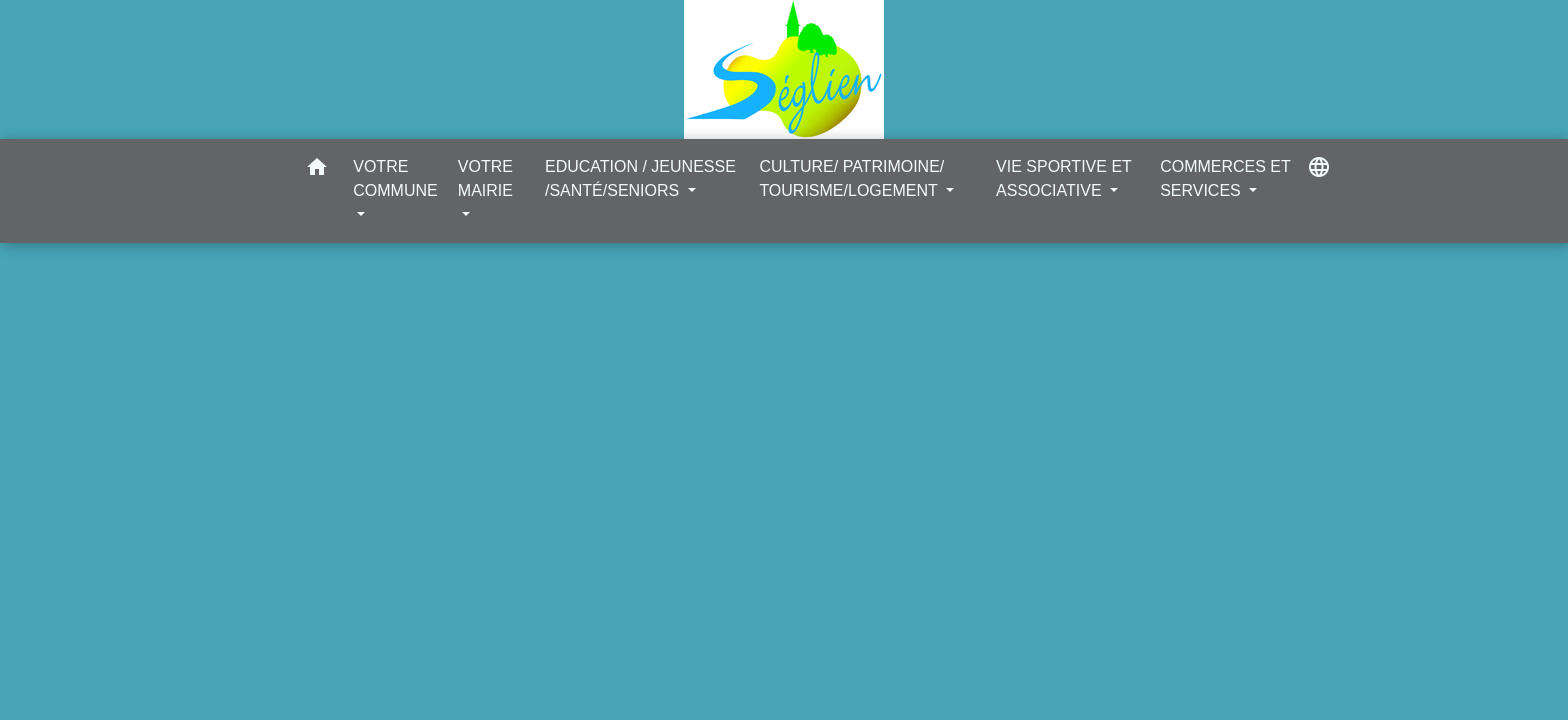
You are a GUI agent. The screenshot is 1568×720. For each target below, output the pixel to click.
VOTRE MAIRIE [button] (485, 178)
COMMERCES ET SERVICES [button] (1225, 178)
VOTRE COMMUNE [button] (395, 178)
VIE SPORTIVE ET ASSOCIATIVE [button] (1063, 178)
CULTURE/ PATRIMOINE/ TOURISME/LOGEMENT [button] (851, 178)
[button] (317, 170)
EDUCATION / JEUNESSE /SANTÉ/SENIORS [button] (640, 178)
